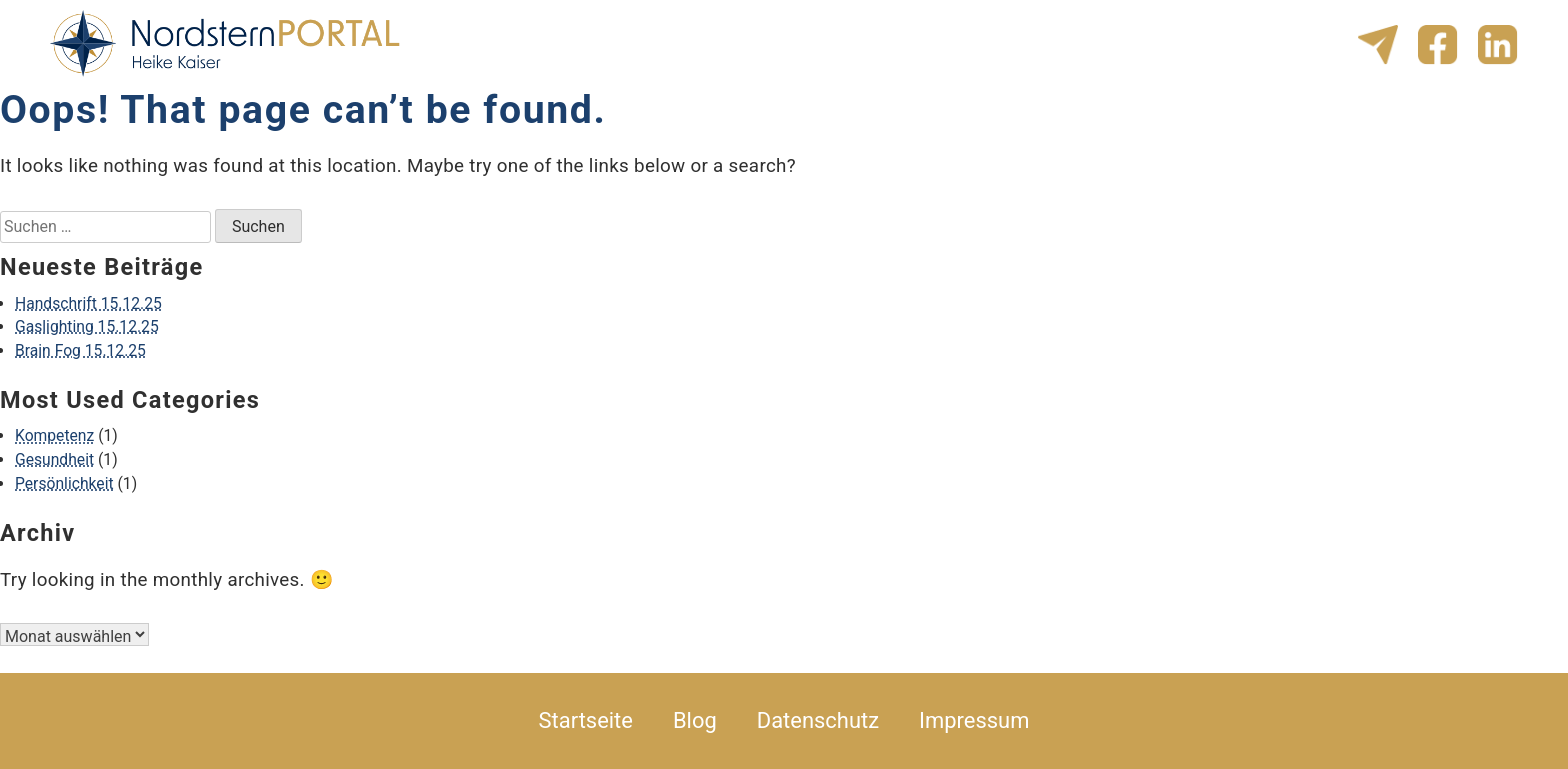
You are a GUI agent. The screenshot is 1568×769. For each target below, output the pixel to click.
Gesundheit (54, 459)
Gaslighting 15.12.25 (87, 326)
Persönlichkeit (64, 483)
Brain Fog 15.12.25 (80, 350)
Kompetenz (54, 435)
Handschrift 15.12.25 (88, 303)
